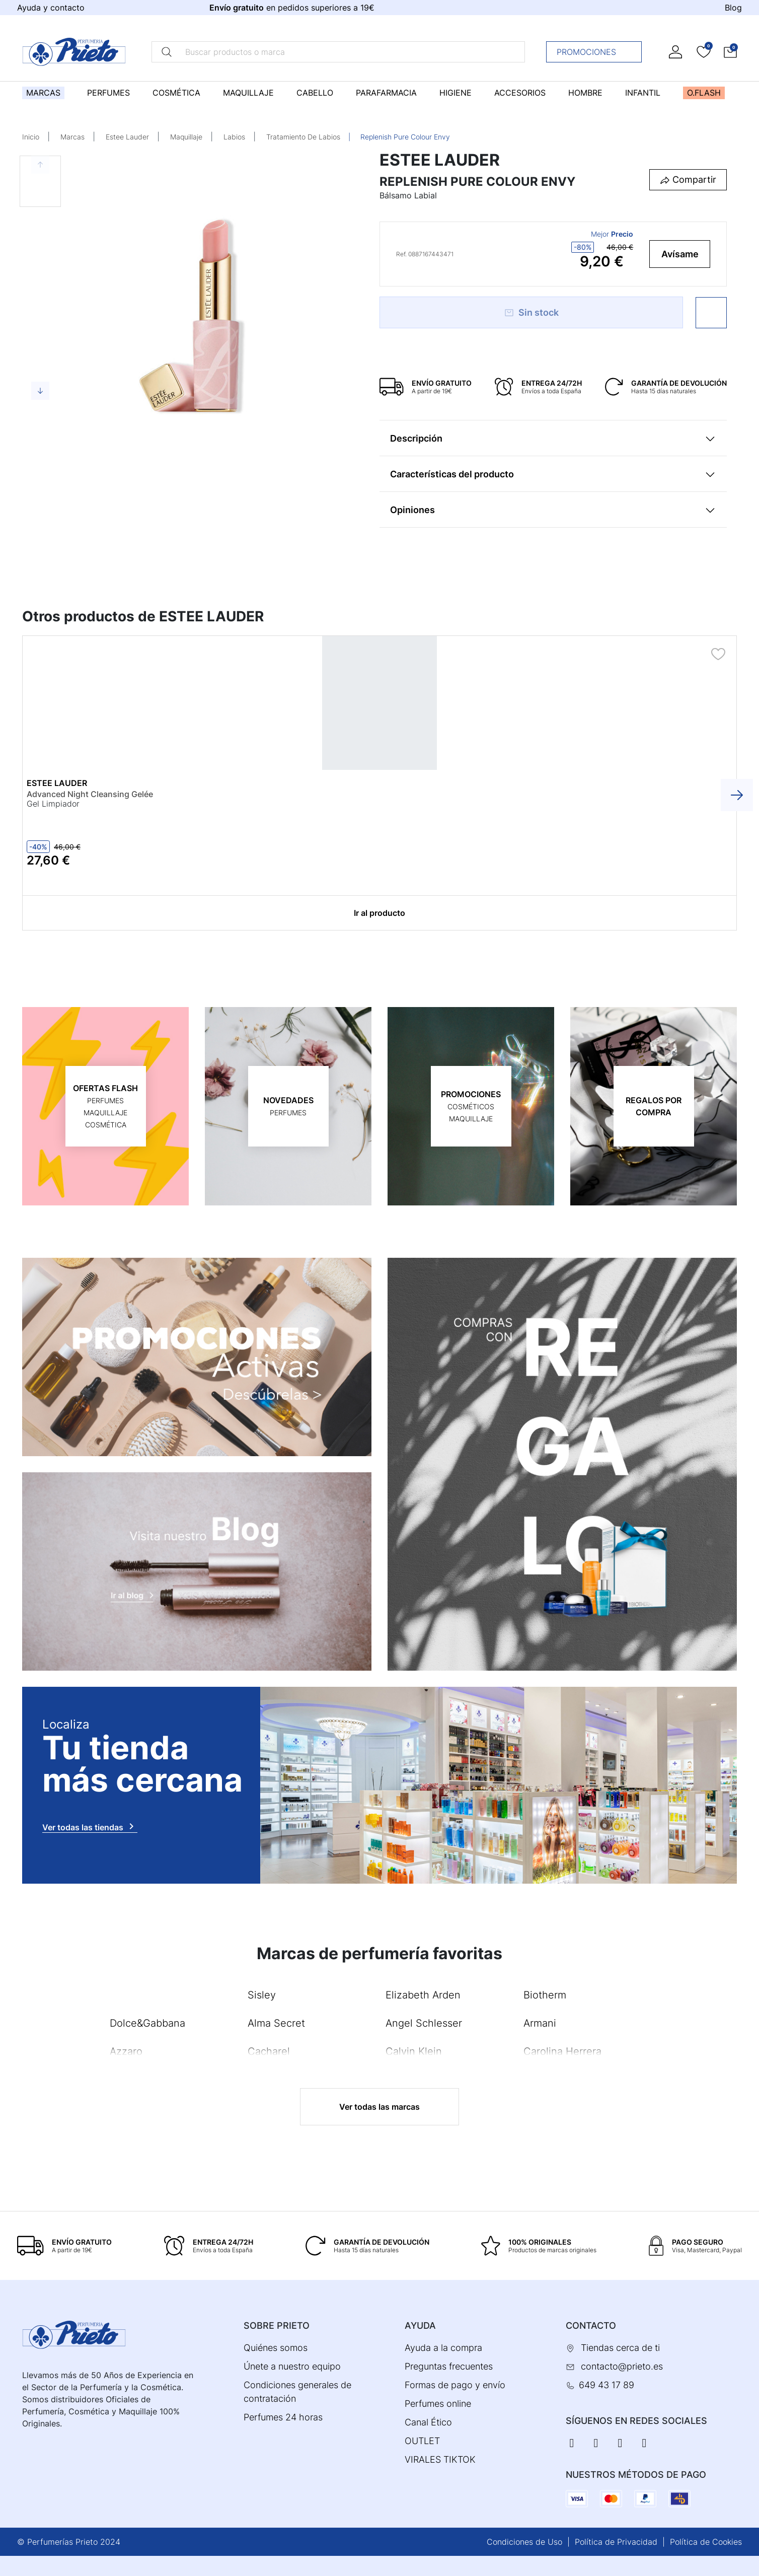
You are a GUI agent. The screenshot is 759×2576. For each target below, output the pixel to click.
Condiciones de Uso (524, 2542)
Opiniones (412, 510)
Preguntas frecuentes (449, 2366)
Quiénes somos (276, 2347)
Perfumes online (438, 2403)
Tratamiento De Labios (303, 136)
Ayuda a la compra (443, 2347)
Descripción (416, 438)
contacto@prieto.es (622, 2366)
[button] (730, 51)
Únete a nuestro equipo (292, 2366)
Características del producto (452, 474)
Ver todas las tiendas (89, 1826)
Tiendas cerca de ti (620, 2347)
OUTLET (422, 2441)
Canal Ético (428, 2422)
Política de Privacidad (616, 2542)
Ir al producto (379, 913)
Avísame (680, 254)
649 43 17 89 (606, 2385)
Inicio (30, 136)
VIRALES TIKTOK (440, 2459)
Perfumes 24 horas (283, 2417)
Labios (234, 136)
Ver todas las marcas (379, 2107)
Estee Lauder (127, 136)
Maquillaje (186, 136)
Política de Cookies (706, 2542)
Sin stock (531, 312)
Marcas (72, 136)
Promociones (597, 52)
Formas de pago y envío (455, 2385)
